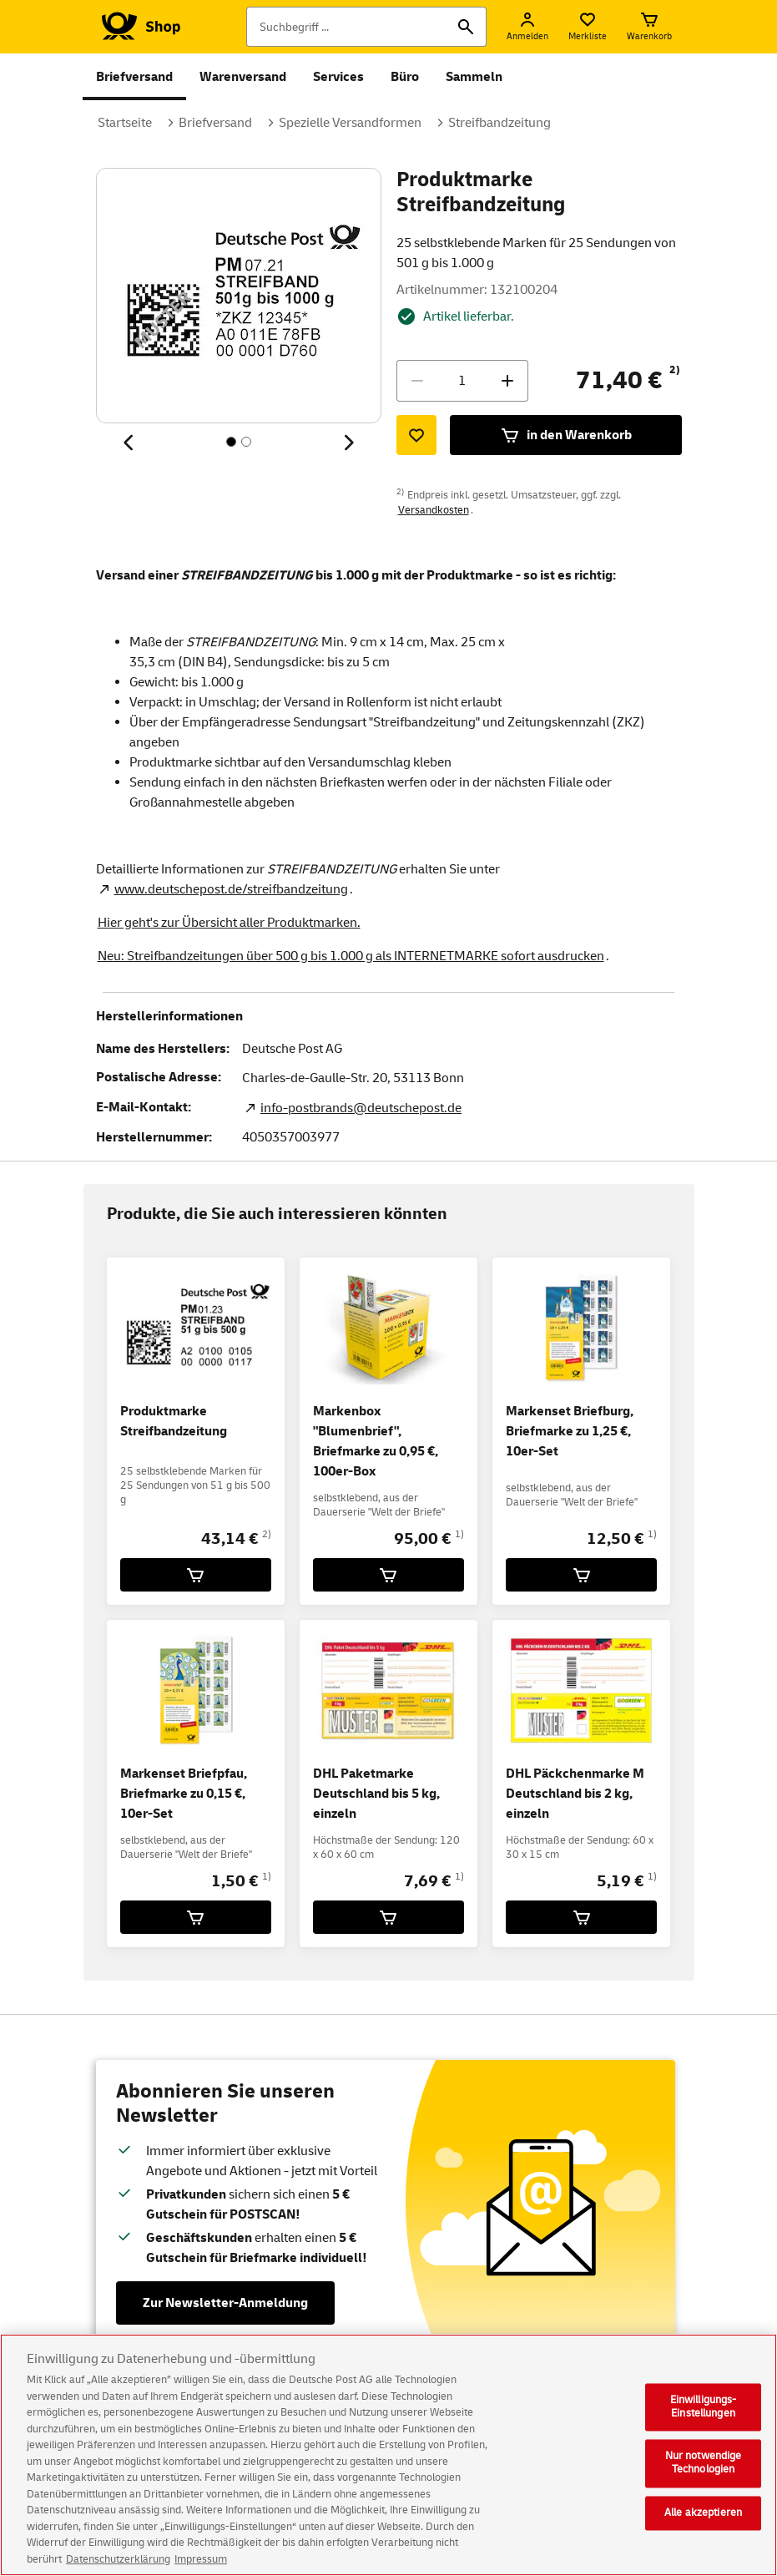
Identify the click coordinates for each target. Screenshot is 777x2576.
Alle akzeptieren (703, 2525)
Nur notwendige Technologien (703, 2475)
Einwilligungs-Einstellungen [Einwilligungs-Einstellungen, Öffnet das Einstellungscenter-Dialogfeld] (703, 2419)
